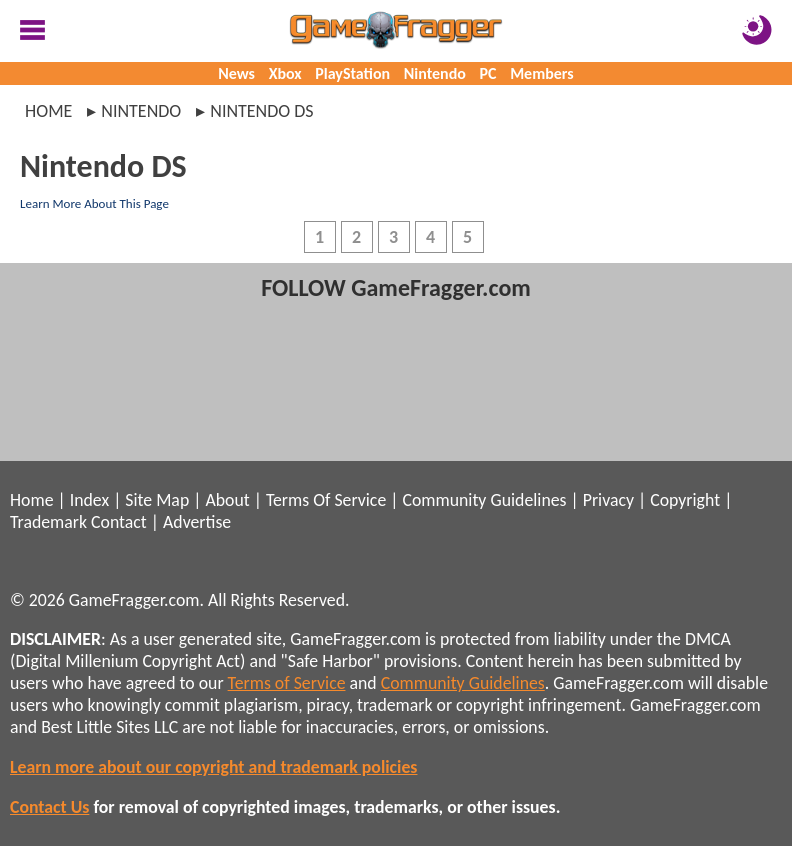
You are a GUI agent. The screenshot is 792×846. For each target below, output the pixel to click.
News (236, 73)
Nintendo (435, 73)
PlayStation (352, 73)
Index (89, 500)
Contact (119, 522)
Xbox (285, 73)
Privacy (608, 500)
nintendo (141, 111)
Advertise (197, 522)
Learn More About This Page (94, 203)
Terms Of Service (326, 500)
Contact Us (49, 807)
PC (488, 73)
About (227, 500)
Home (48, 111)
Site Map (157, 500)
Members (542, 73)
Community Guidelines (484, 500)
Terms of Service (287, 683)
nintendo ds (261, 111)
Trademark (48, 522)
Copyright (685, 500)
